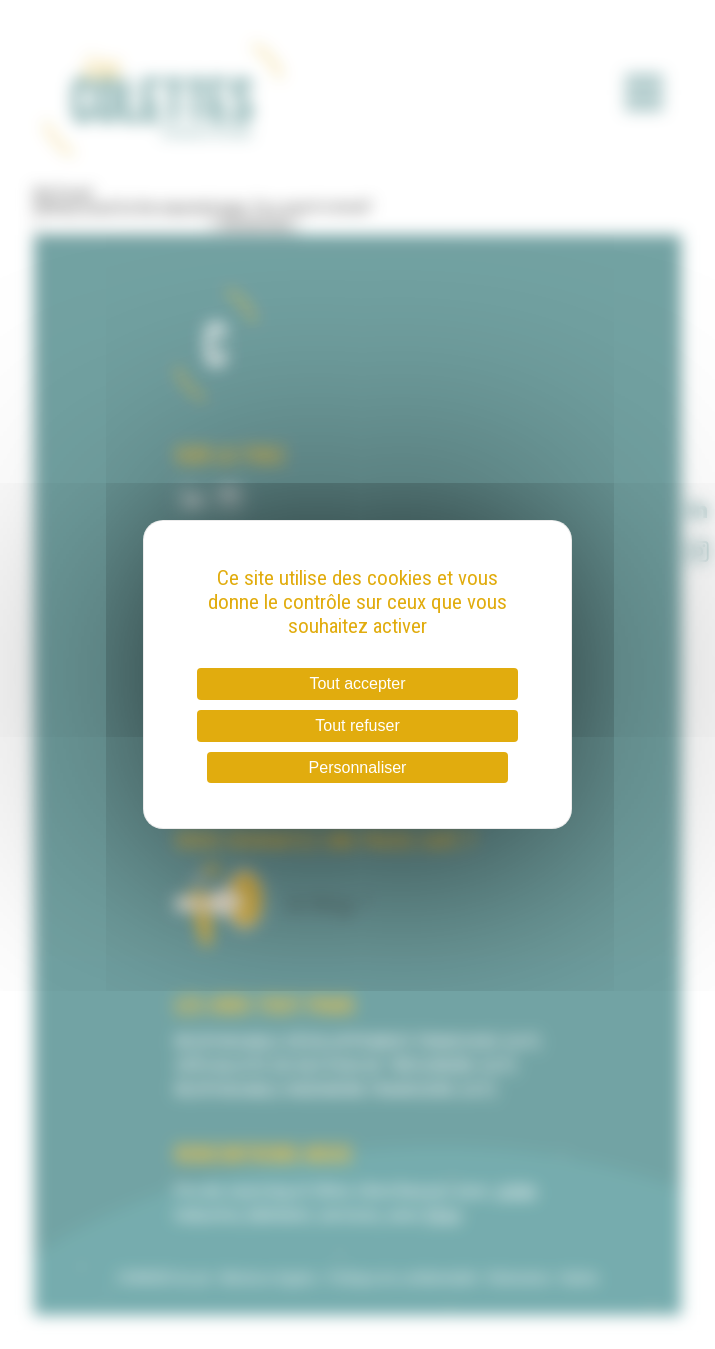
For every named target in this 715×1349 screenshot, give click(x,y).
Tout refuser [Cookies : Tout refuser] (357, 725)
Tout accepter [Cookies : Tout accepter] (357, 683)
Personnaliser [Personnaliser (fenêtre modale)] (358, 767)
